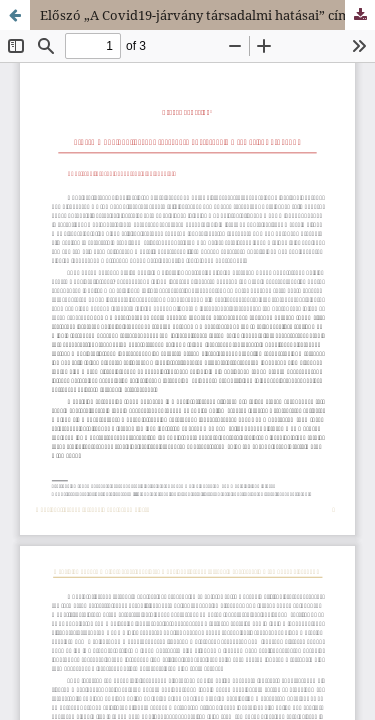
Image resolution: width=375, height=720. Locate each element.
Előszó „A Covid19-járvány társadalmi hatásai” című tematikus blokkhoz (207, 15)
